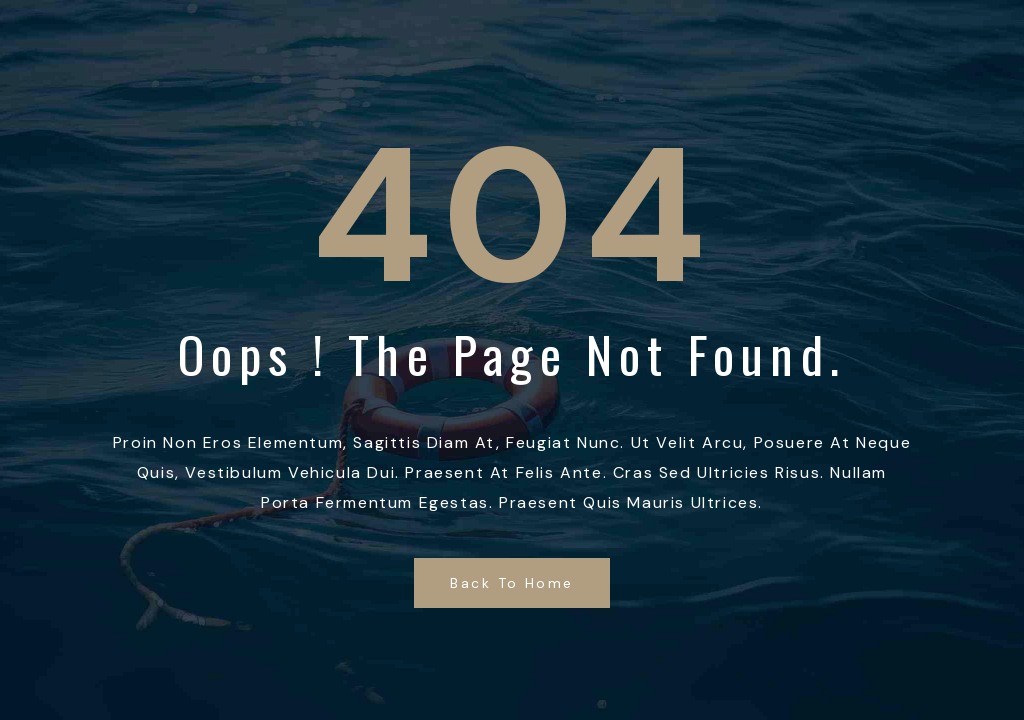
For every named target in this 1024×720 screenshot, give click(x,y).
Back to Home (511, 583)
